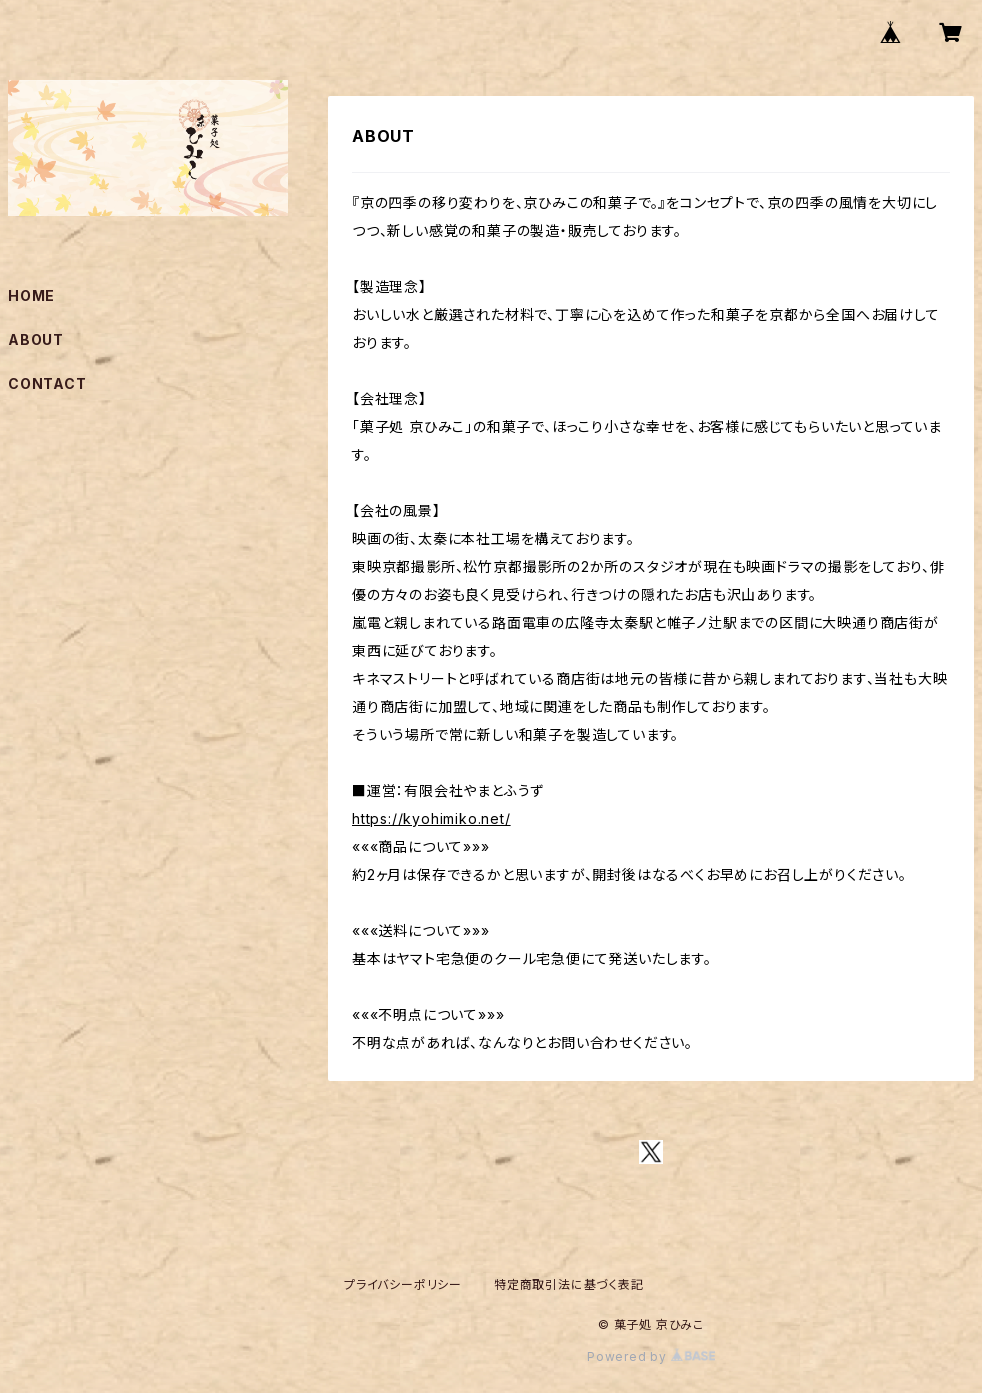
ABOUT (36, 339)
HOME (31, 295)
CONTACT (47, 383)
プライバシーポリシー (403, 1284)
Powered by (651, 1356)
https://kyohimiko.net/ (431, 818)
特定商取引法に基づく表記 (569, 1284)
